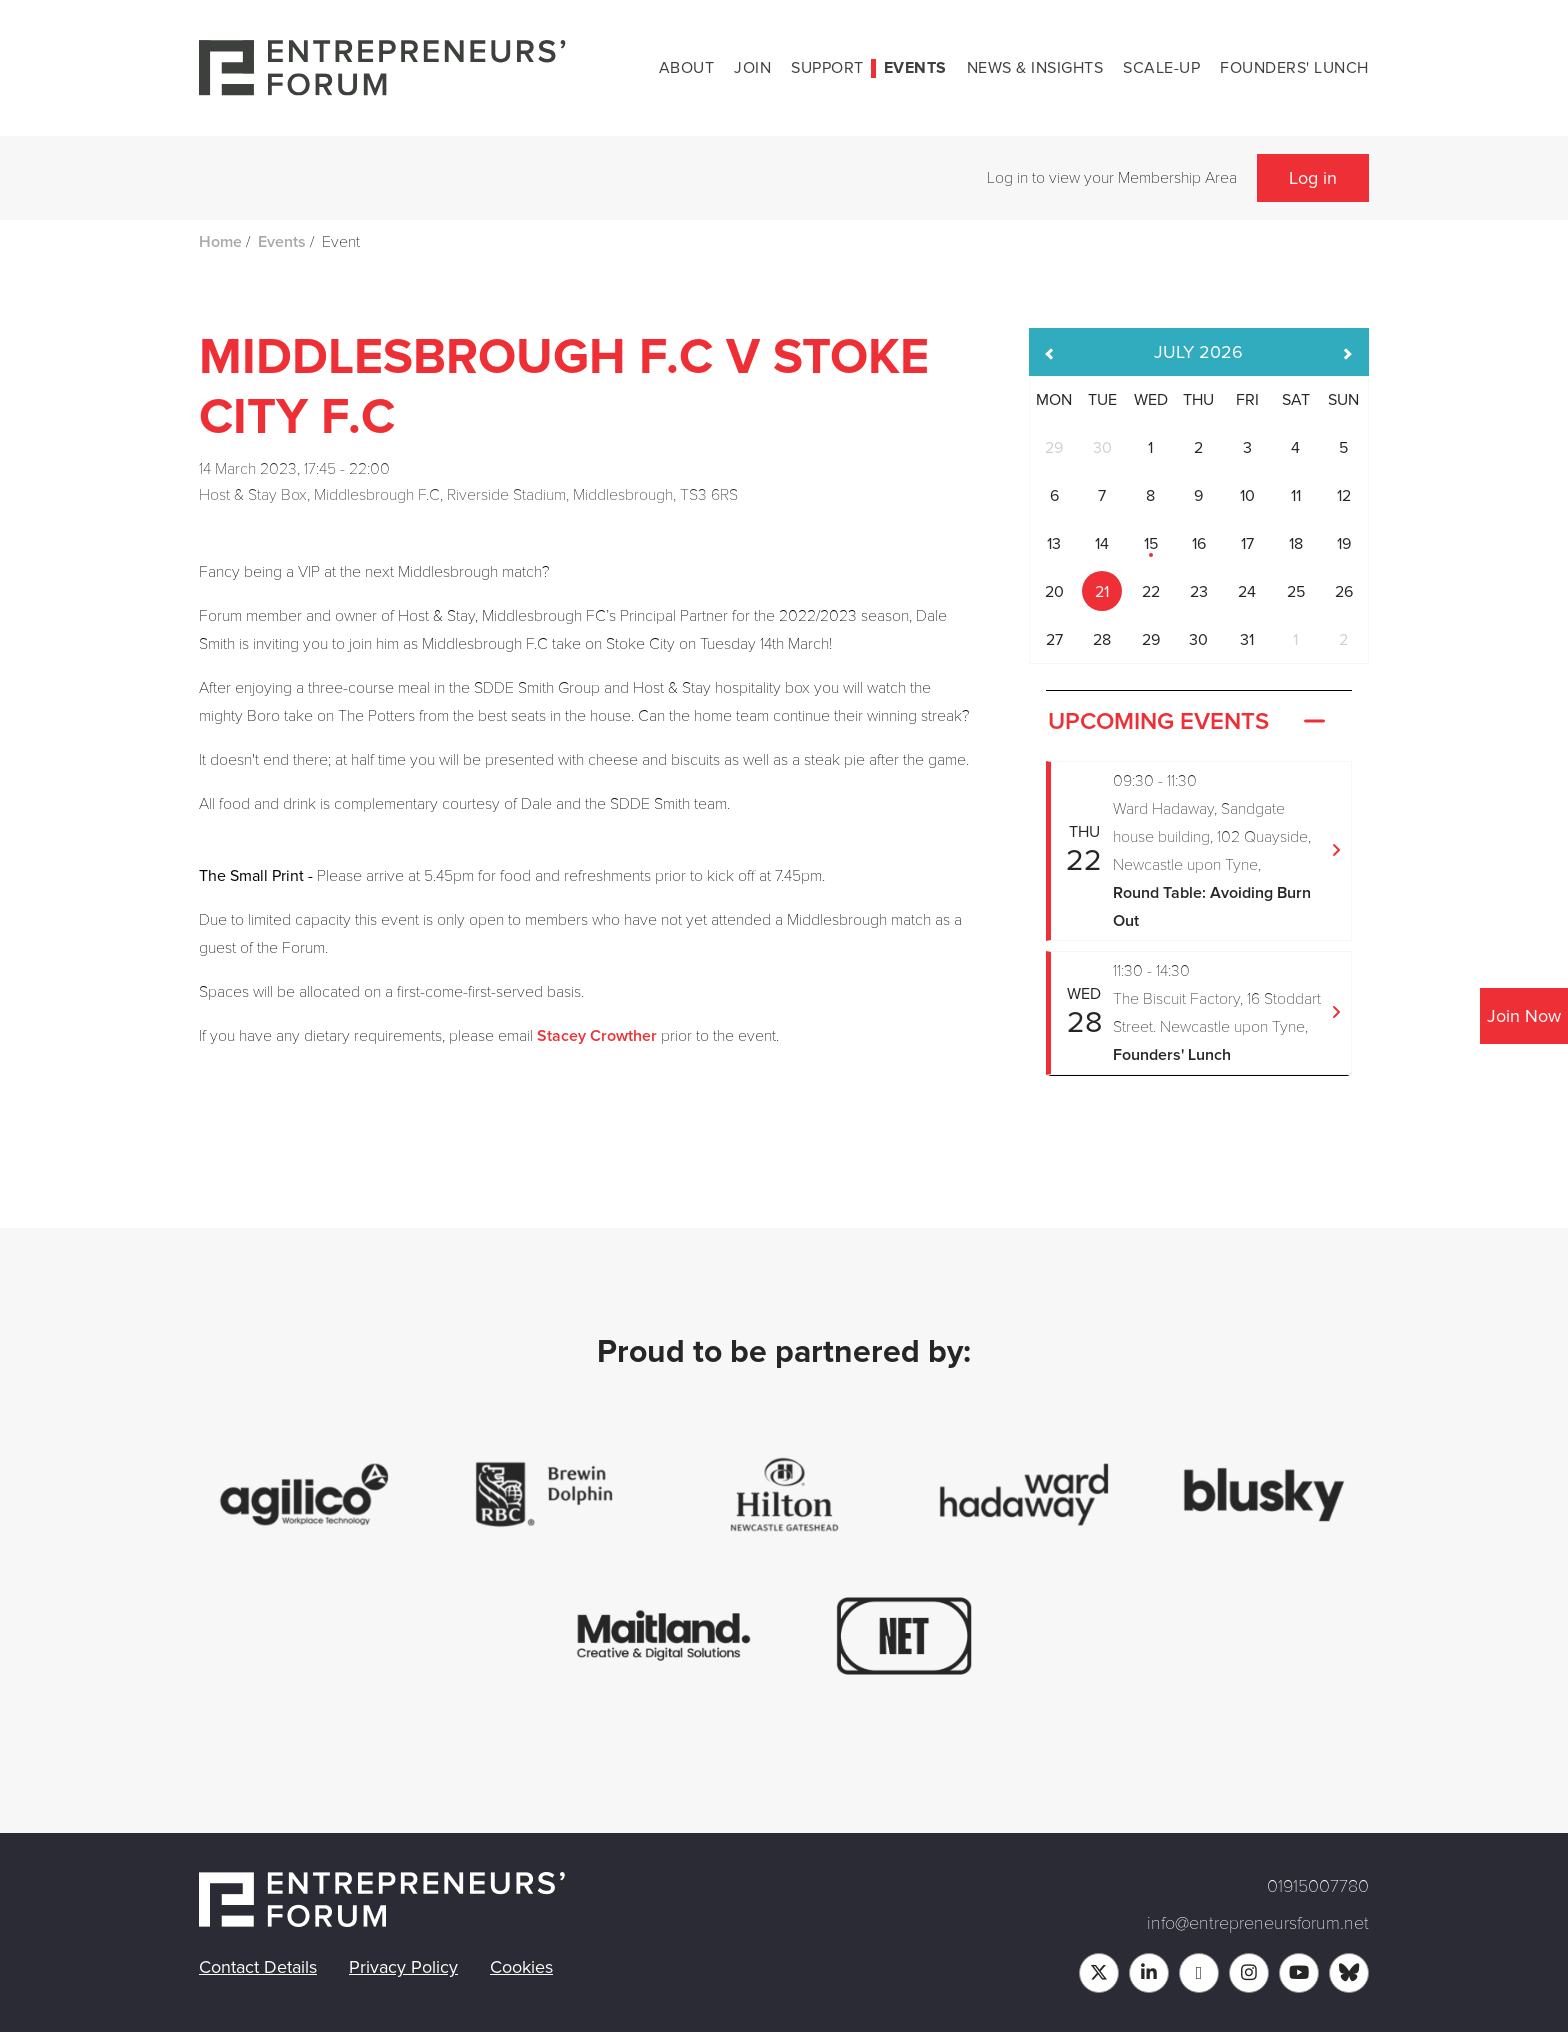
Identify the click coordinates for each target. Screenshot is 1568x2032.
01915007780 (1318, 1886)
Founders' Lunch (1294, 68)
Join (752, 68)
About (687, 68)
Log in (1313, 178)
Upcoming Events (1189, 722)
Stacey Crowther (597, 1036)
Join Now (1524, 1016)
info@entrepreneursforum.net (1258, 1923)
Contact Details (258, 1967)
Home (220, 242)
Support (827, 68)
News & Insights (1035, 68)
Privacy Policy (403, 1967)
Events (915, 68)
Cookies (521, 1967)
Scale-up (1161, 68)
